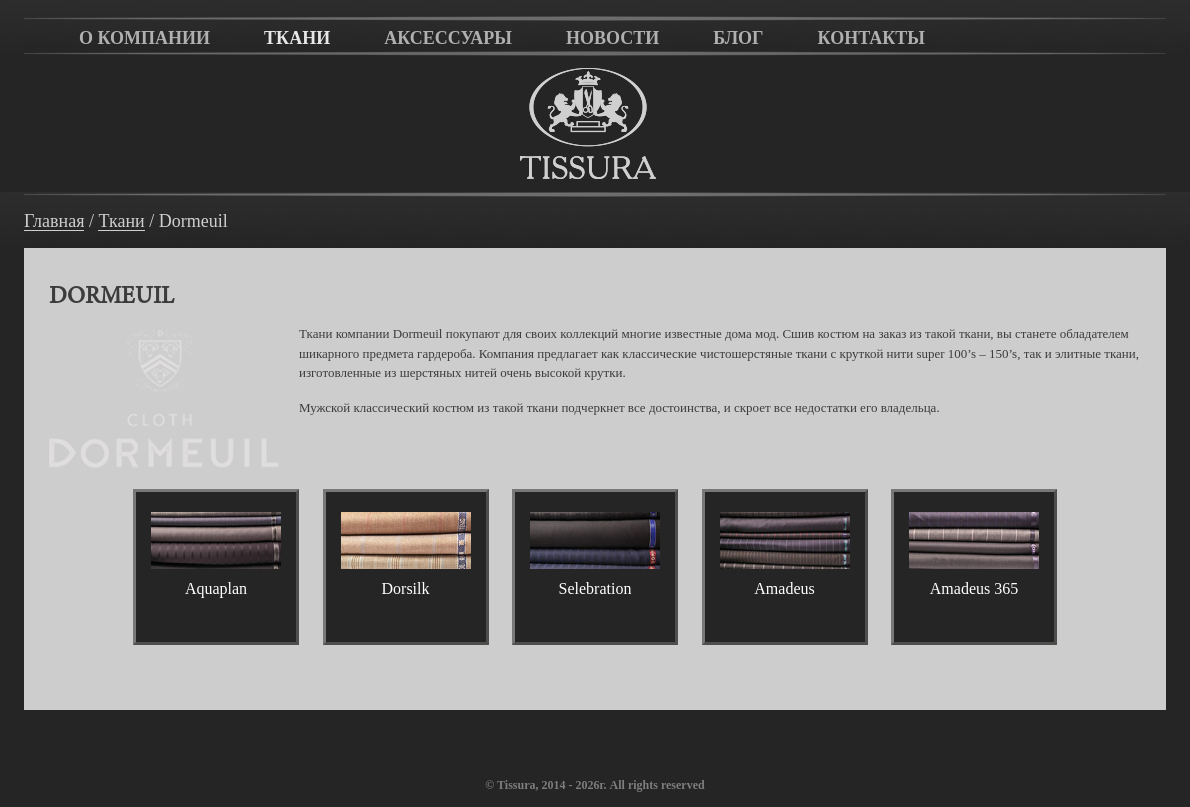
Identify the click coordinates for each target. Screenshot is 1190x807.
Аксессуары (448, 38)
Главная (54, 221)
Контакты (871, 38)
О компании (144, 38)
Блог (738, 38)
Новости (612, 38)
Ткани (297, 38)
